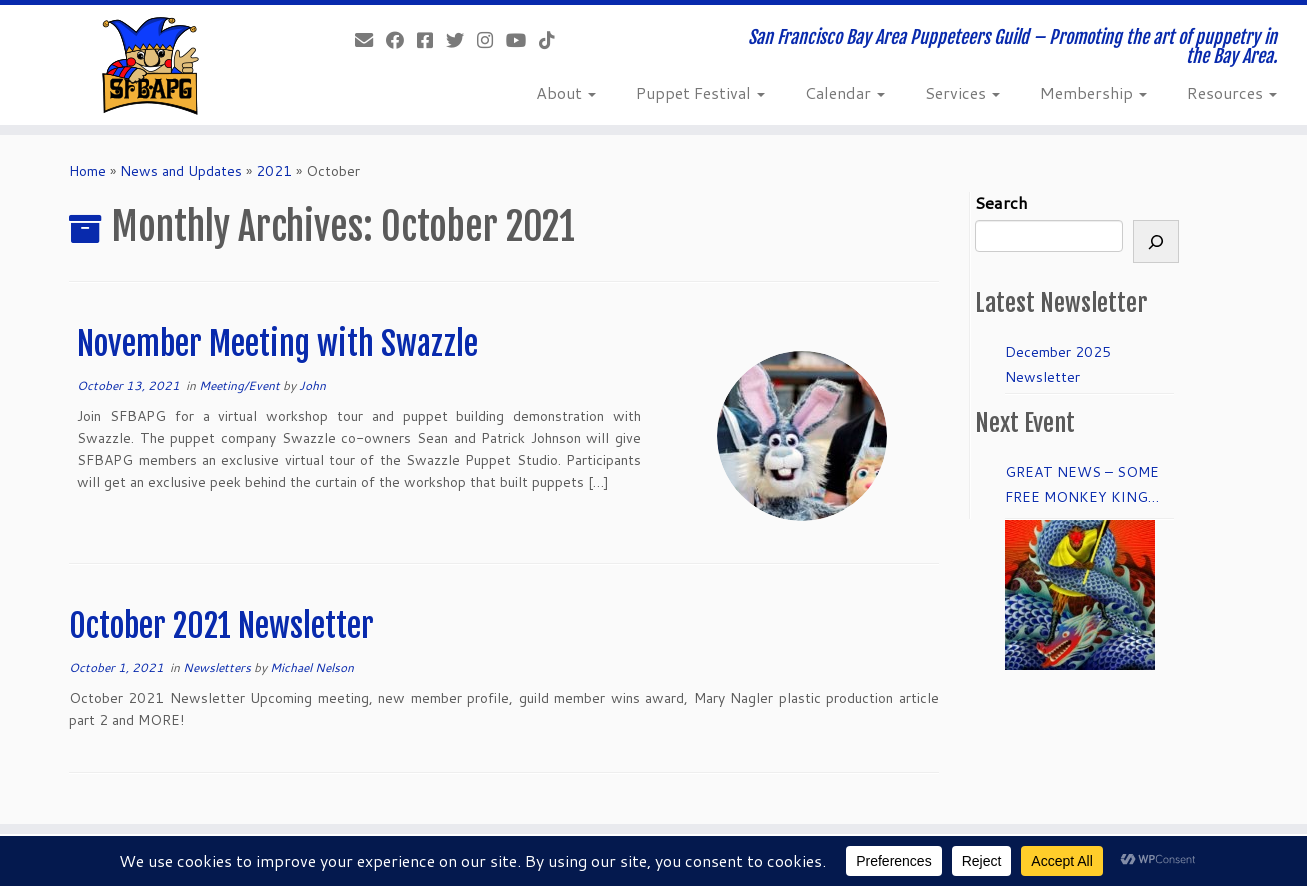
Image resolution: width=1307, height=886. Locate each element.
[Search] (1156, 241)
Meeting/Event (241, 385)
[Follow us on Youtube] (522, 40)
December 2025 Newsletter (1058, 364)
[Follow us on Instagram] (491, 40)
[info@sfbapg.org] (370, 40)
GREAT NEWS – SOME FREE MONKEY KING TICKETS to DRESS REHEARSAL (1082, 486)
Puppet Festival (700, 92)
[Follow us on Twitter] (461, 40)
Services (962, 92)
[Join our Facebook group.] (431, 40)
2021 (274, 171)
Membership (1093, 92)
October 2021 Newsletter (221, 626)
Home (87, 171)
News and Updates (181, 171)
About (566, 92)
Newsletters (218, 667)
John (312, 385)
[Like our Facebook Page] (401, 40)
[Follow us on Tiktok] (553, 40)
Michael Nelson (312, 667)
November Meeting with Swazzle (277, 344)
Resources (1232, 92)
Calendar (845, 92)
